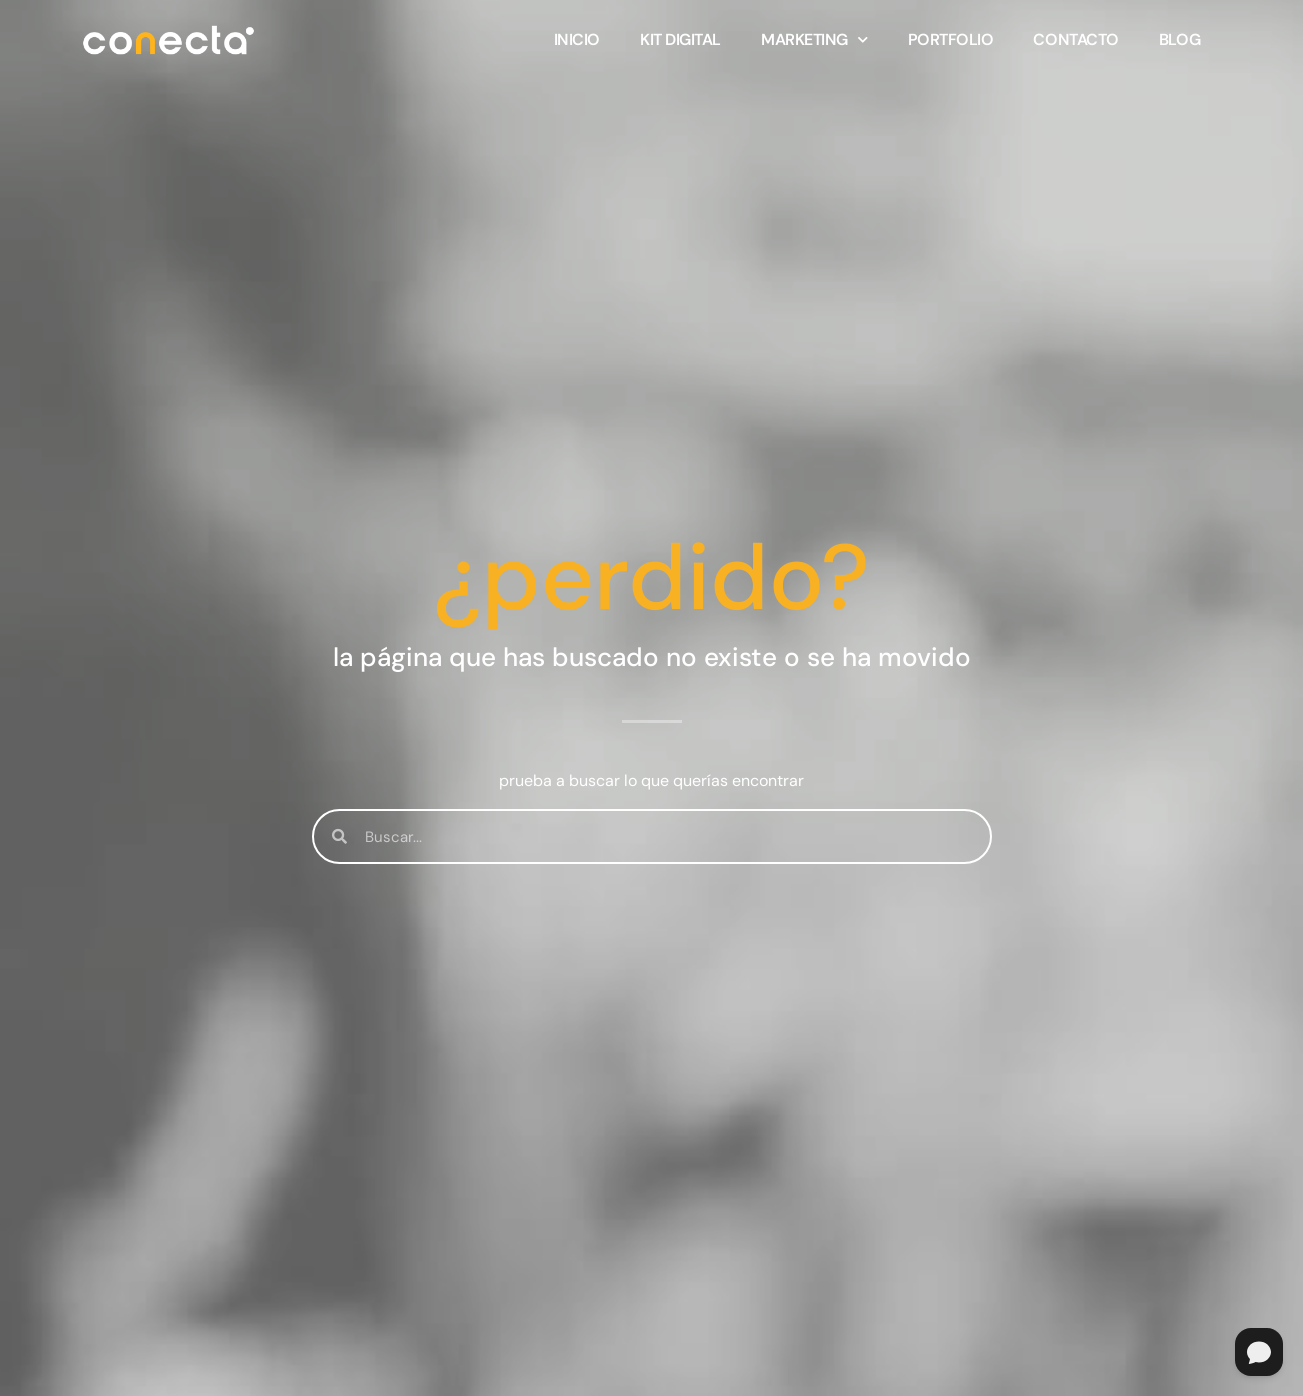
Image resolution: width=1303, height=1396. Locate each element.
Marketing (814, 39)
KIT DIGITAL (680, 39)
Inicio (577, 39)
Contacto (1075, 39)
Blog (1179, 39)
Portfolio (951, 39)
